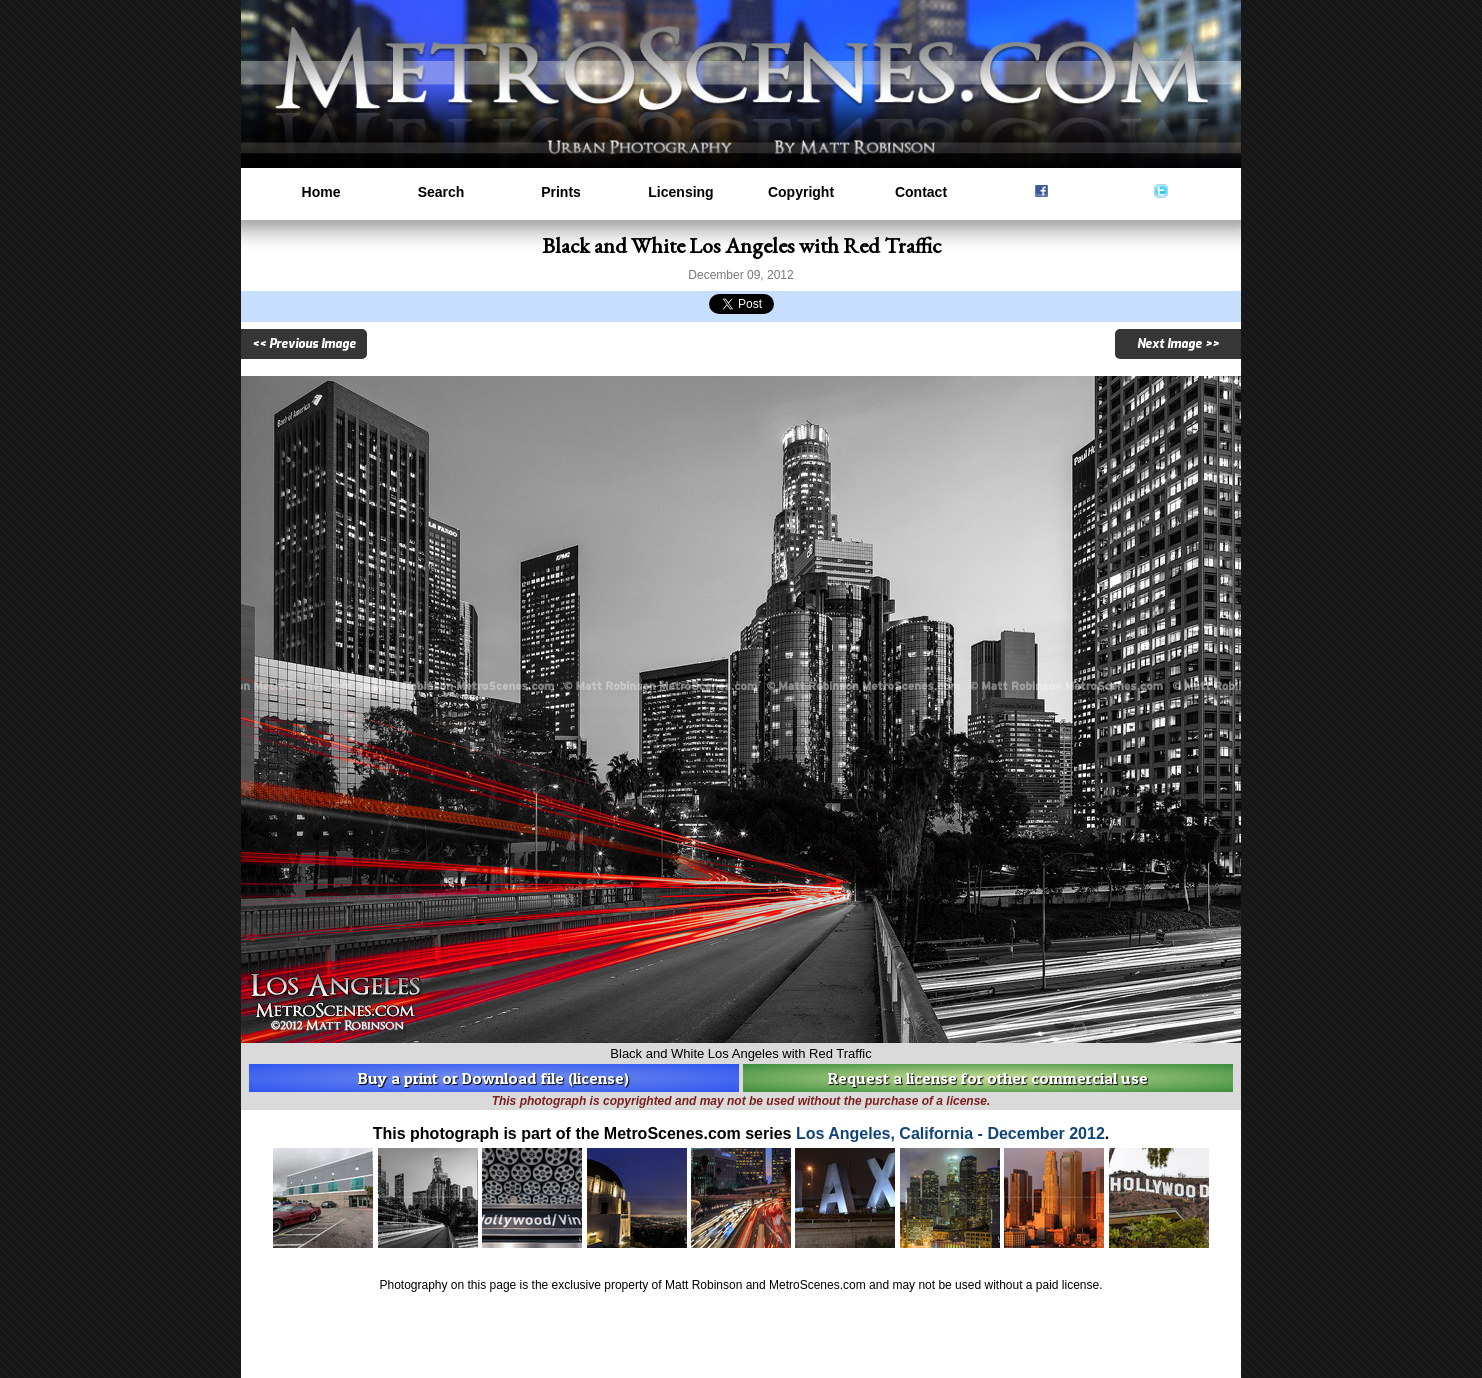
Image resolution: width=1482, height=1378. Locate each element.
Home (321, 192)
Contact (921, 192)
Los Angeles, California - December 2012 (950, 1133)
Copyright (801, 192)
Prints (561, 192)
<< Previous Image (304, 344)
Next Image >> (1178, 344)
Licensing (680, 192)
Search (441, 192)
